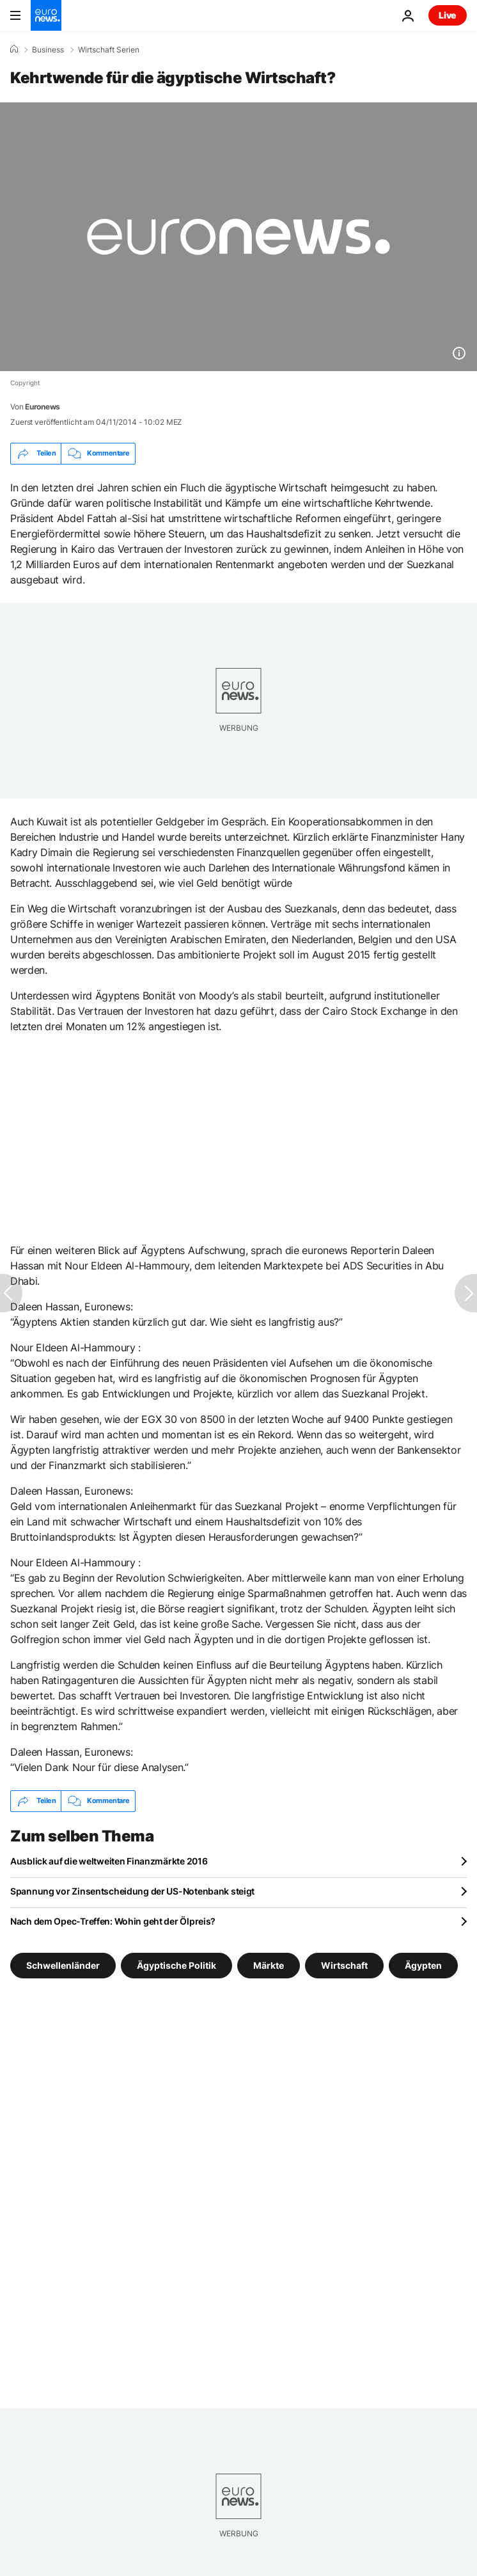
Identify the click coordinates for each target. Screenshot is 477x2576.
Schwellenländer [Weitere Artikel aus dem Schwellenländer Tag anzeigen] (63, 1964)
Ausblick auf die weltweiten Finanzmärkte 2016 (108, 1861)
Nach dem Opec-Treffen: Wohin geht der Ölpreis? (112, 1921)
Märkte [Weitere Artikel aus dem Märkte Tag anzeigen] (268, 1964)
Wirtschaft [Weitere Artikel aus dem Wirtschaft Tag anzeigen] (344, 1964)
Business (48, 50)
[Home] (14, 49)
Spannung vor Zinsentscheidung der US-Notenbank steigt (132, 1891)
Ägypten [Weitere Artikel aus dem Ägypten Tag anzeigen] (423, 1964)
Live (448, 15)
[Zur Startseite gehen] (46, 15)
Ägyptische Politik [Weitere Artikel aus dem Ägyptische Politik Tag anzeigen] (176, 1964)
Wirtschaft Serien (108, 50)
